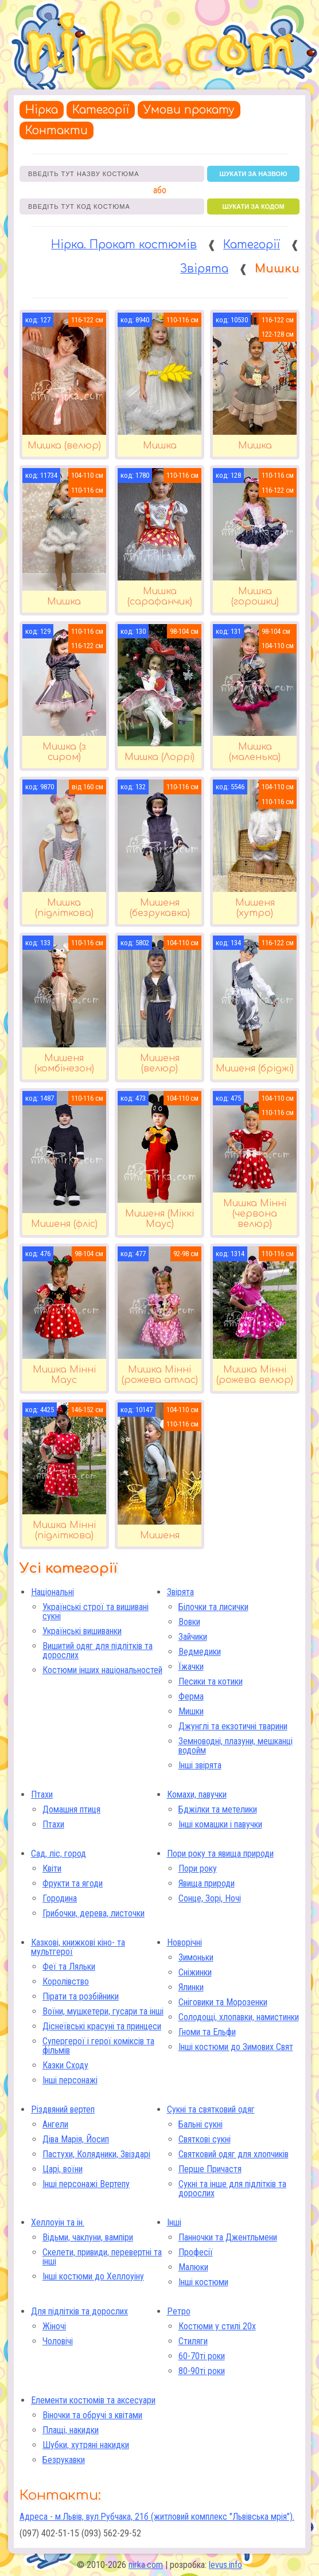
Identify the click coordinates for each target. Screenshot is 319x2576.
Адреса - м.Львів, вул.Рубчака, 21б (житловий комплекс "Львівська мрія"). (157, 2516)
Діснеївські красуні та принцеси (101, 2026)
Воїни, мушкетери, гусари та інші (103, 2011)
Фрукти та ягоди (72, 1883)
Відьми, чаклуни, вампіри (87, 2237)
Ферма (191, 1696)
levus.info (225, 2564)
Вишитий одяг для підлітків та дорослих (97, 1650)
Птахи (42, 1794)
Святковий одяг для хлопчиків (233, 2154)
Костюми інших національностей (102, 1670)
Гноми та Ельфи (207, 2031)
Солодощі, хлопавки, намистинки (238, 2017)
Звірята (204, 269)
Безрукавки (63, 2459)
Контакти (56, 130)
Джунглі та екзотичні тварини (232, 1726)
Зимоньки (195, 1957)
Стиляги (193, 2341)
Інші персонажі (70, 2080)
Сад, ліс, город (58, 1853)
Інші (174, 2222)
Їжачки (191, 1666)
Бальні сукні (200, 2124)
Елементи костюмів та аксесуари (93, 2400)
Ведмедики (199, 1651)
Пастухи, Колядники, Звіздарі (96, 2154)
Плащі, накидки (70, 2430)
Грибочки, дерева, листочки (93, 1913)
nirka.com (146, 2564)
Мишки (191, 1711)
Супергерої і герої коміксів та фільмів (98, 2046)
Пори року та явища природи (220, 1853)
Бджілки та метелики (217, 1809)
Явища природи (206, 1883)
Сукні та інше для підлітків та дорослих (232, 2189)
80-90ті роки (201, 2370)
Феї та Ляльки (68, 1966)
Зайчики (192, 1636)
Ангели (55, 2124)
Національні (52, 1592)
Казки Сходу (65, 2065)
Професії (195, 2252)
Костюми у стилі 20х (217, 2326)
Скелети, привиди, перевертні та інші (102, 2257)
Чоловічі (57, 2341)
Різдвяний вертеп (63, 2109)
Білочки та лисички (213, 1606)
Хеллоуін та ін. (57, 2222)
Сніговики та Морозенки (222, 2002)
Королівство (65, 1981)
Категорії (100, 110)
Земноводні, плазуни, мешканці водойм (235, 1746)
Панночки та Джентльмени (227, 2237)
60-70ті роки (201, 2356)
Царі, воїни (62, 2169)
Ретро (178, 2311)
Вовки (189, 1621)
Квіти (51, 1868)
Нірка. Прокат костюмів (124, 245)
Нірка (41, 110)
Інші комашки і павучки (220, 1824)
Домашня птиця (71, 1809)
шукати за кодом (253, 206)
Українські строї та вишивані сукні (95, 1611)
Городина (59, 1898)
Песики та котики (210, 1681)
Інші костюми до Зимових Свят (235, 2046)
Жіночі (54, 2326)
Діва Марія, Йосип (75, 2139)
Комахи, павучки (197, 1794)
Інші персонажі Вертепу (86, 2184)
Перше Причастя (210, 2169)
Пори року (197, 1868)
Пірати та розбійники (80, 1996)
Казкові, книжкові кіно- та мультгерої (78, 1947)
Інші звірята (199, 1765)
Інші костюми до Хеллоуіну (93, 2276)
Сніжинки (195, 1972)
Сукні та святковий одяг (211, 2109)
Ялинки (191, 1987)
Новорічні (184, 1942)
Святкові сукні (204, 2139)
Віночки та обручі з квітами (92, 2415)
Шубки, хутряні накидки (85, 2444)
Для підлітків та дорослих (79, 2311)
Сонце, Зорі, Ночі (209, 1898)
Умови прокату (189, 110)
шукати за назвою (253, 173)
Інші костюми (203, 2282)
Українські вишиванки (82, 1631)
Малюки (193, 2267)
